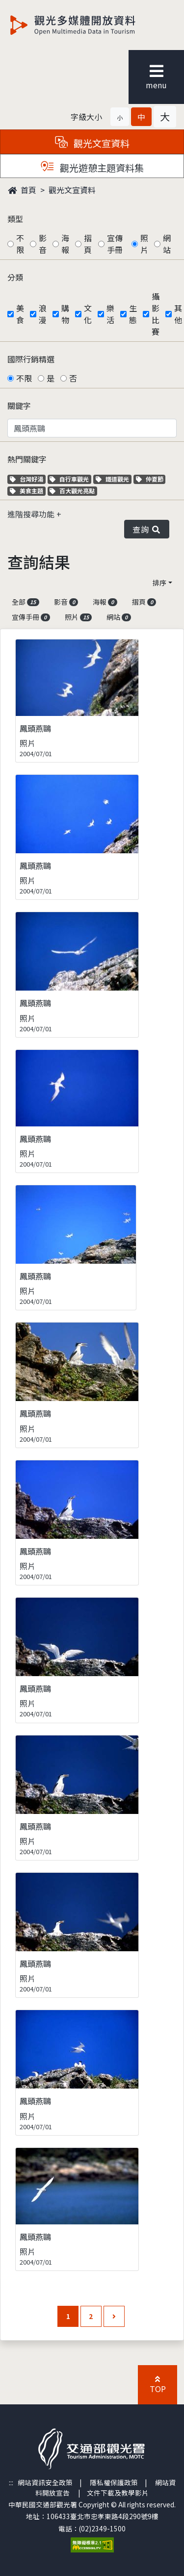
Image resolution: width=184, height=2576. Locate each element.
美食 (20, 314)
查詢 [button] (146, 529)
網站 (167, 243)
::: (11, 2482)
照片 (144, 243)
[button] (119, 116)
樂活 (110, 314)
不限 (20, 243)
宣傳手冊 (115, 243)
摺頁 (88, 243)
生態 (133, 314)
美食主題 (28, 490)
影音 (43, 243)
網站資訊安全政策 (45, 2482)
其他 (178, 314)
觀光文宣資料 (72, 190)
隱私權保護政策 (114, 2482)
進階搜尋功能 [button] (31, 514)
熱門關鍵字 (27, 459)
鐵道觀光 (113, 479)
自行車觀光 (69, 479)
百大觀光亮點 (72, 490)
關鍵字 (19, 405)
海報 (65, 243)
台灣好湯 (28, 479)
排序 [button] (159, 582)
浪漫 (43, 314)
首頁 (22, 190)
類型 (15, 219)
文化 (88, 314)
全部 (25, 602)
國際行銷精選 (30, 359)
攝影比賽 (155, 313)
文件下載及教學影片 (118, 2493)
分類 (15, 277)
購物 (65, 314)
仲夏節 (151, 479)
